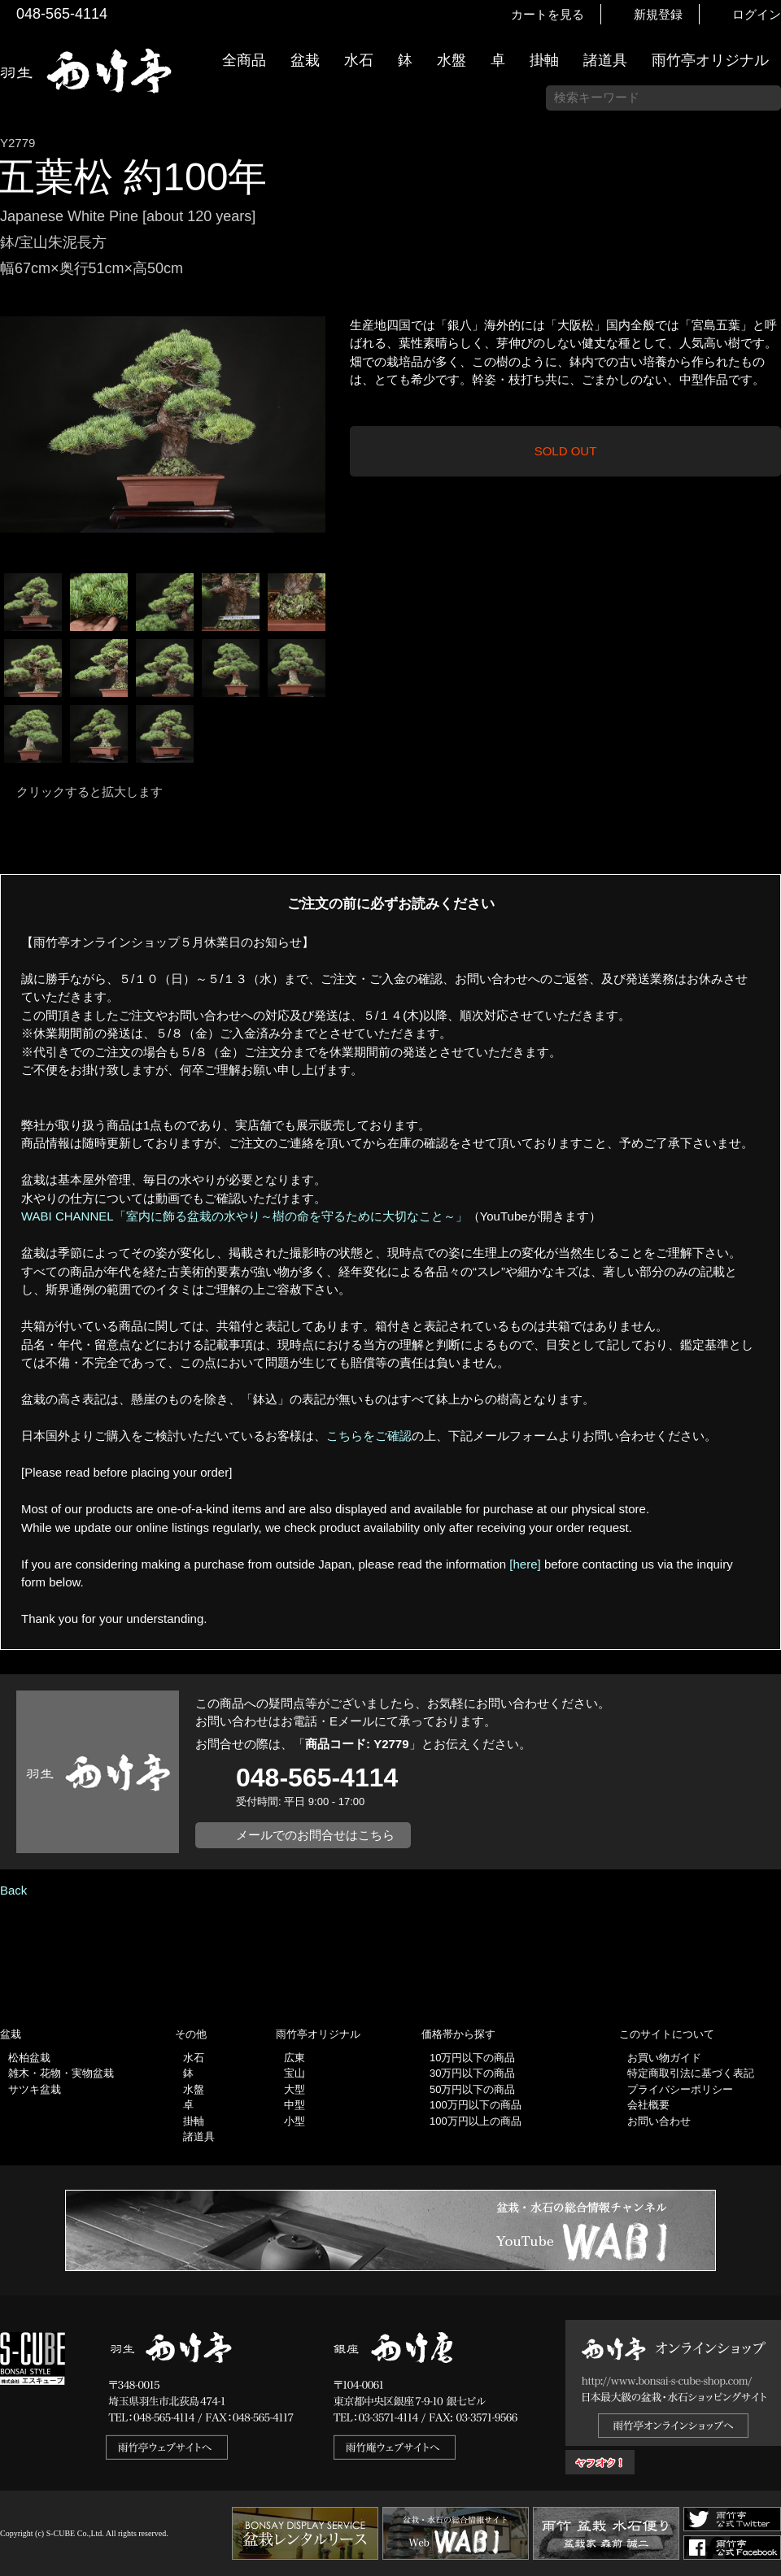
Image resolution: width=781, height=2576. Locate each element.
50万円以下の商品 (472, 2089)
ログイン (756, 14)
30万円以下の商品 (472, 2073)
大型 (294, 2089)
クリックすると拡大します (89, 791)
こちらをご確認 (369, 1435)
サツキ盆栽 (34, 2089)
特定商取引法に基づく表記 (690, 2073)
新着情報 (760, 286)
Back (13, 1890)
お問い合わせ (659, 2121)
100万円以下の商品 (475, 2105)
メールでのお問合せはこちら (315, 1835)
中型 (294, 2105)
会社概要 (648, 2105)
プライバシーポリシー (680, 2089)
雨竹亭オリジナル (710, 60)
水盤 (451, 60)
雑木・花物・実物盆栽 (61, 2073)
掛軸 (544, 60)
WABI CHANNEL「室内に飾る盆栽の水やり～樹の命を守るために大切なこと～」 (244, 1216)
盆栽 (305, 60)
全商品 (244, 60)
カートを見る (547, 14)
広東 (294, 2058)
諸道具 (605, 60)
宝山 (294, 2073)
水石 (358, 60)
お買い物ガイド (760, 414)
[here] (524, 1564)
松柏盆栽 (29, 2058)
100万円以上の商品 (475, 2121)
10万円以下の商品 (472, 2058)
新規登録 (658, 14)
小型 (294, 2121)
